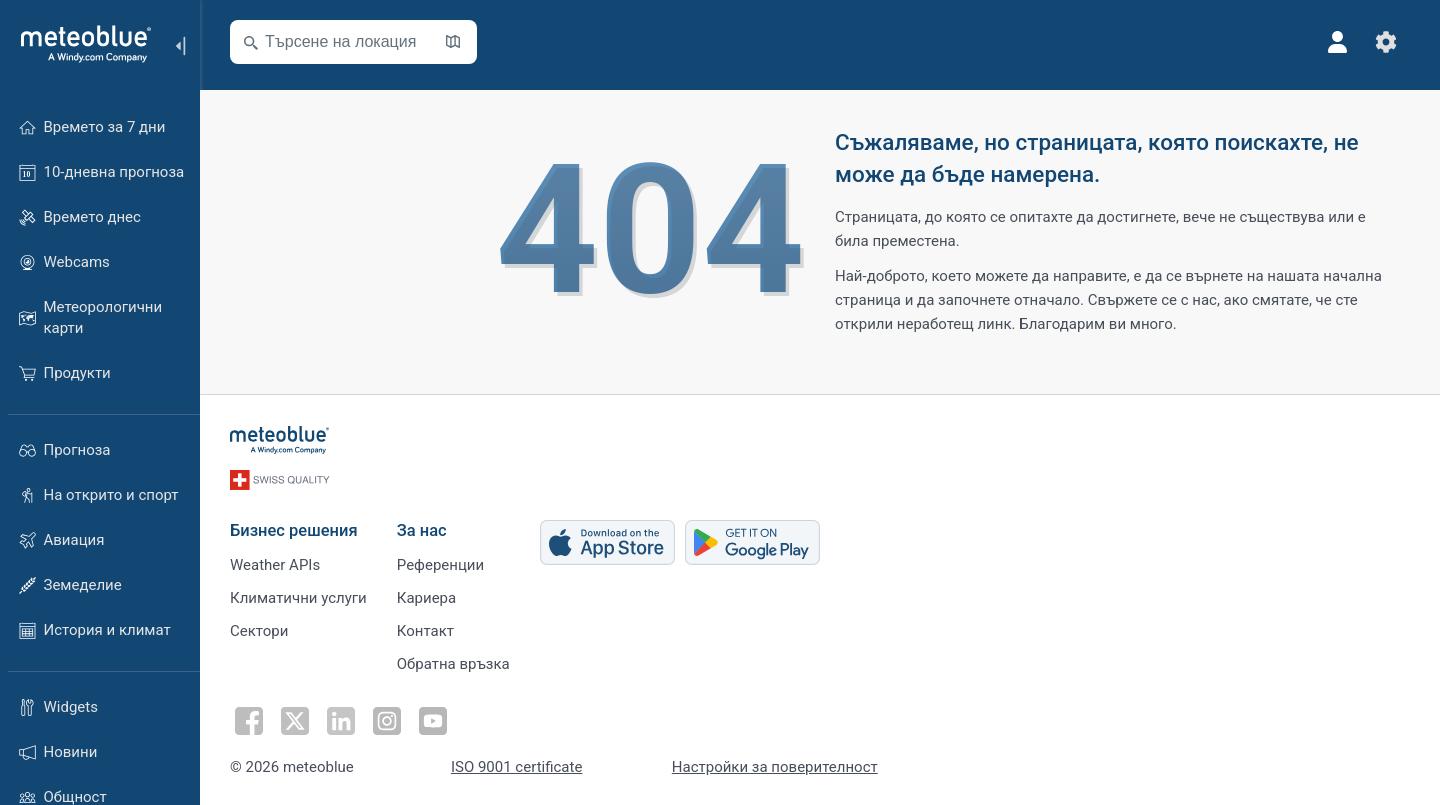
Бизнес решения (294, 530)
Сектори (259, 631)
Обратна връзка (453, 664)
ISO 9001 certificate (516, 767)
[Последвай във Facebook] (249, 721)
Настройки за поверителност (775, 767)
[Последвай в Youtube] (433, 721)
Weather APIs (275, 565)
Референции (440, 565)
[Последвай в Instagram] (387, 721)
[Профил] (1338, 42)
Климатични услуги (298, 598)
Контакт (425, 631)
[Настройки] (1386, 42)
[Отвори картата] (453, 42)
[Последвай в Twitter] (295, 721)
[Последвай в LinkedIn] (341, 721)
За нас (422, 530)
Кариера (426, 598)
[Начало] (79, 44)
